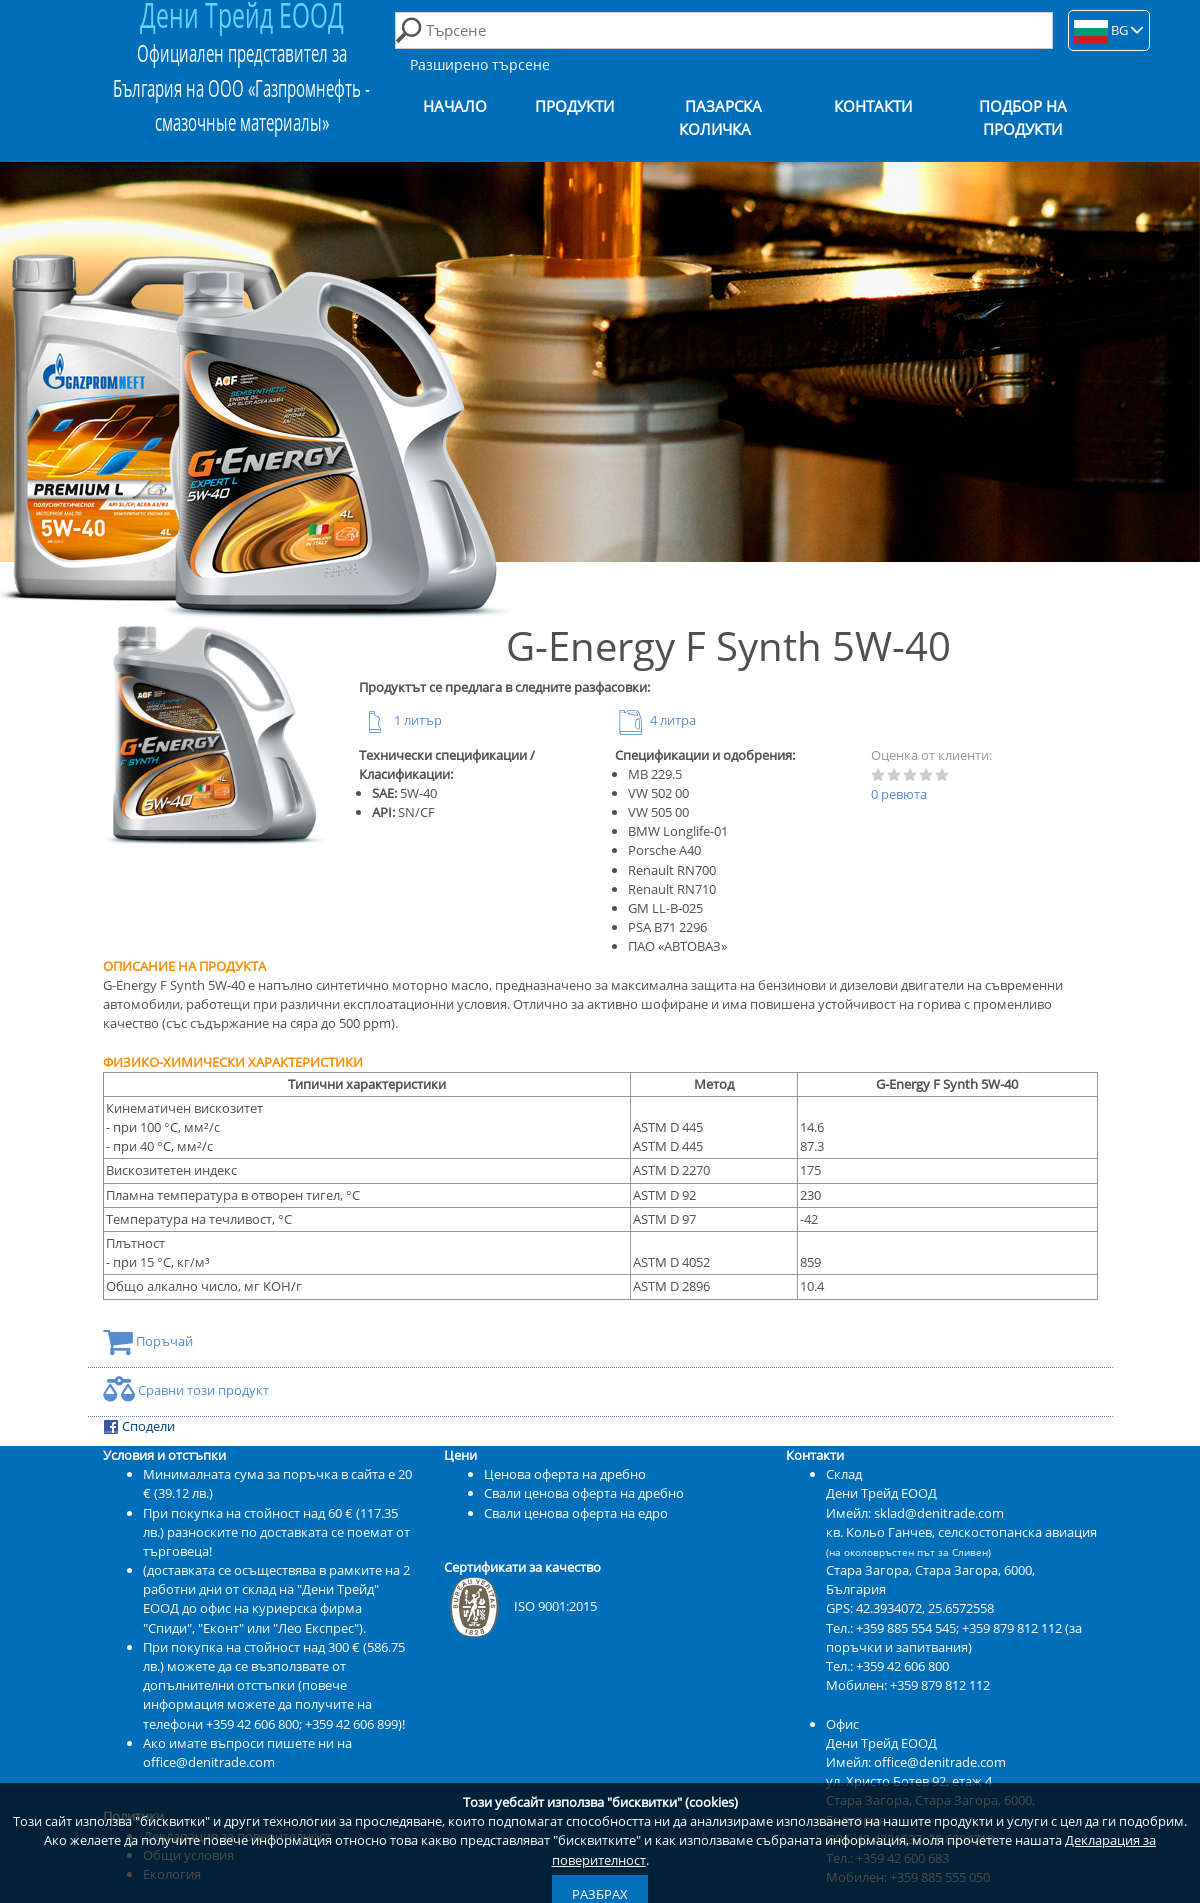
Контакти (873, 106)
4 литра (655, 720)
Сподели (139, 1426)
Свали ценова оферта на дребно (584, 1493)
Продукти (574, 106)
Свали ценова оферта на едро (576, 1513)
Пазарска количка (721, 118)
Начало (455, 106)
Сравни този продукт (186, 1390)
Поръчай (148, 1341)
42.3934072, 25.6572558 (925, 1608)
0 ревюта (899, 794)
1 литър (400, 720)
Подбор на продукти (1023, 118)
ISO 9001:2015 (520, 1606)
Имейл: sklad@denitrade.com (915, 1513)
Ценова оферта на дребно (565, 1474)
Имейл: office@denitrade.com (916, 1762)
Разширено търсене (480, 64)
